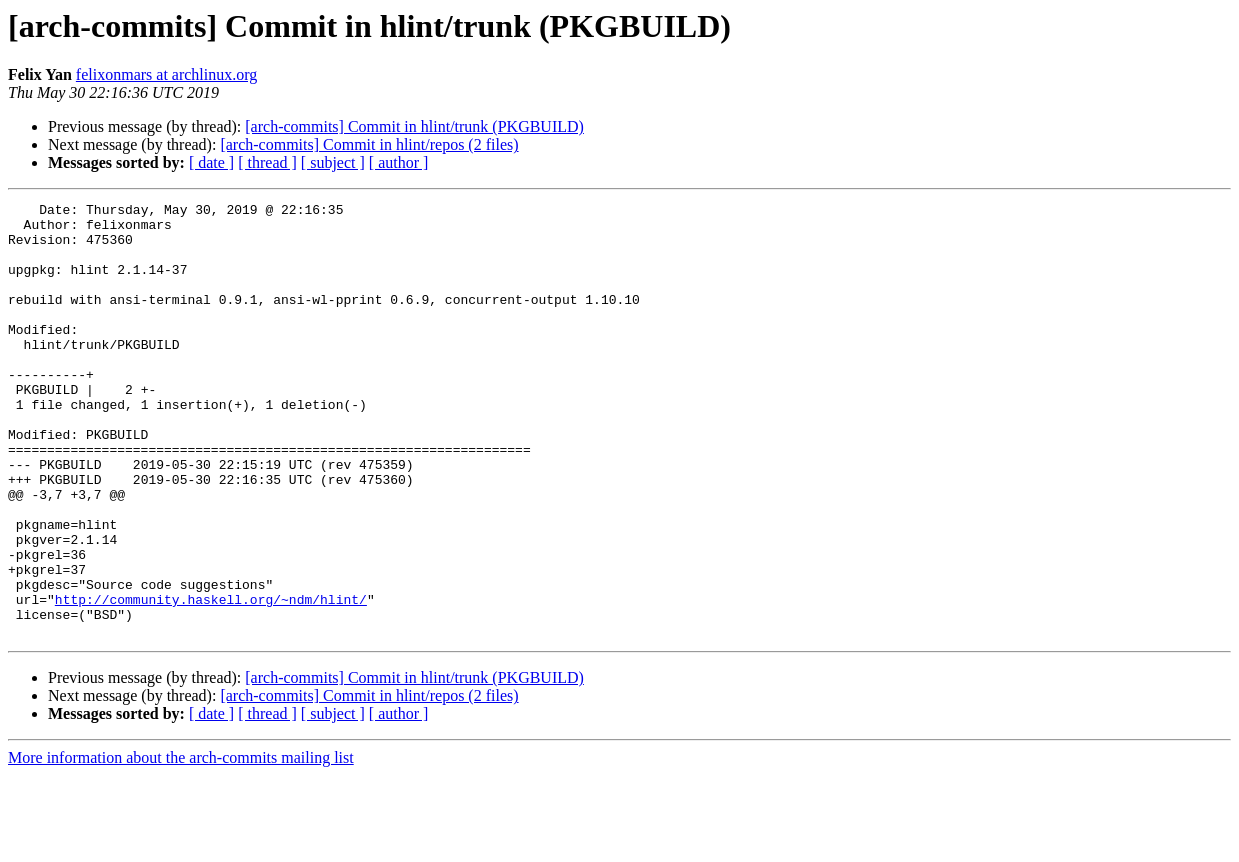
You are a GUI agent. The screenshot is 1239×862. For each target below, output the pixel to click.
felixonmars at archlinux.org (166, 74)
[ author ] (399, 162)
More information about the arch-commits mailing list (181, 844)
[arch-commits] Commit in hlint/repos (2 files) (369, 144)
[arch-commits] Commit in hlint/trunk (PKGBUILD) (414, 126)
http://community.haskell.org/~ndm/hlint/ (211, 680)
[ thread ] (267, 162)
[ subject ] (333, 162)
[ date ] (211, 162)
